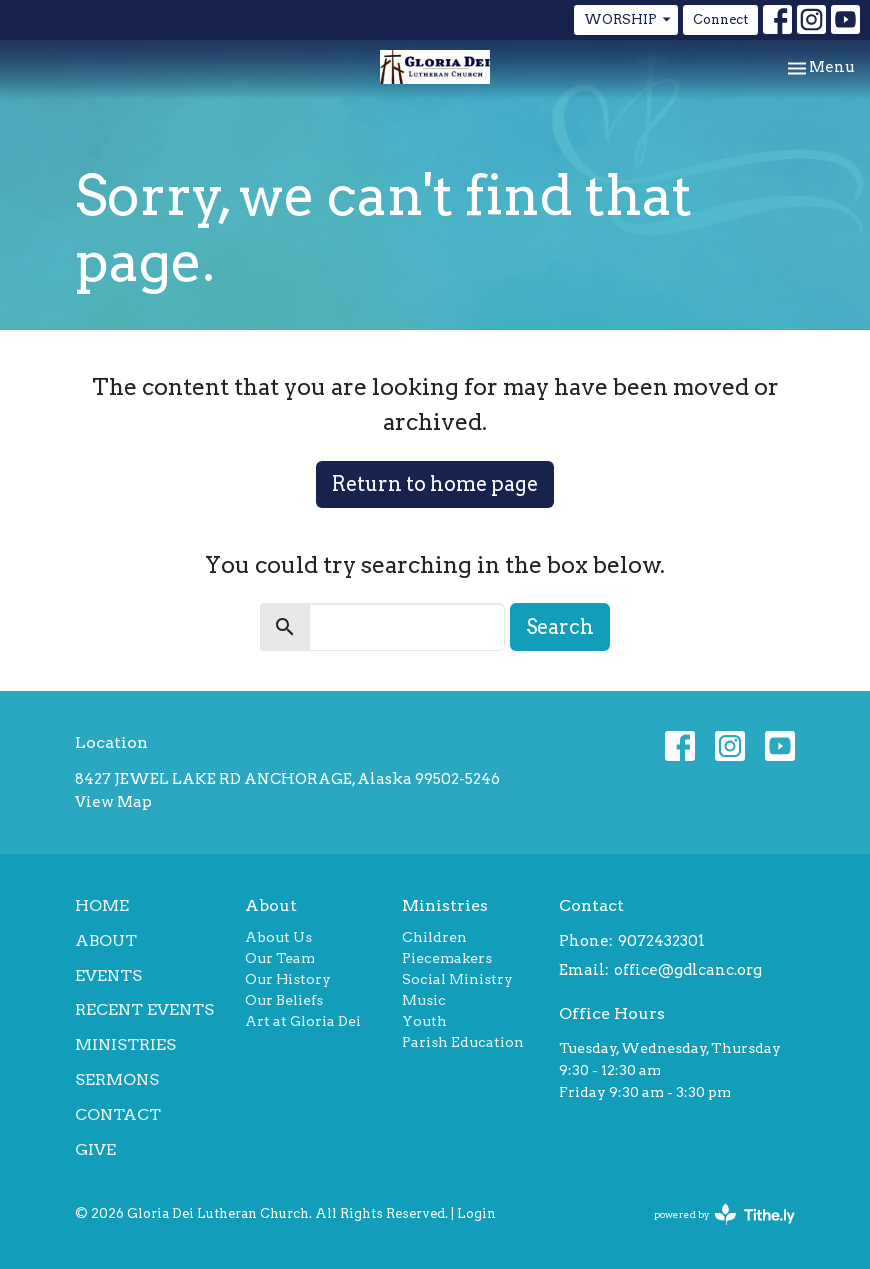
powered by (724, 1214)
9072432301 (661, 941)
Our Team (280, 958)
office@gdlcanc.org (688, 970)
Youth (424, 1021)
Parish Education (463, 1042)
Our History (288, 979)
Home (102, 905)
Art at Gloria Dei (303, 1021)
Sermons (117, 1079)
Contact (118, 1114)
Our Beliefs (284, 1000)
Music (424, 1000)
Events (108, 975)
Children (434, 937)
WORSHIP (628, 20)
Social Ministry (457, 979)
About (106, 940)
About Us (278, 937)
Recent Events (144, 1009)
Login (476, 1213)
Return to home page (435, 484)
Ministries (125, 1044)
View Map (113, 802)
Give (95, 1149)
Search (560, 627)
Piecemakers (447, 958)
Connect (720, 19)
